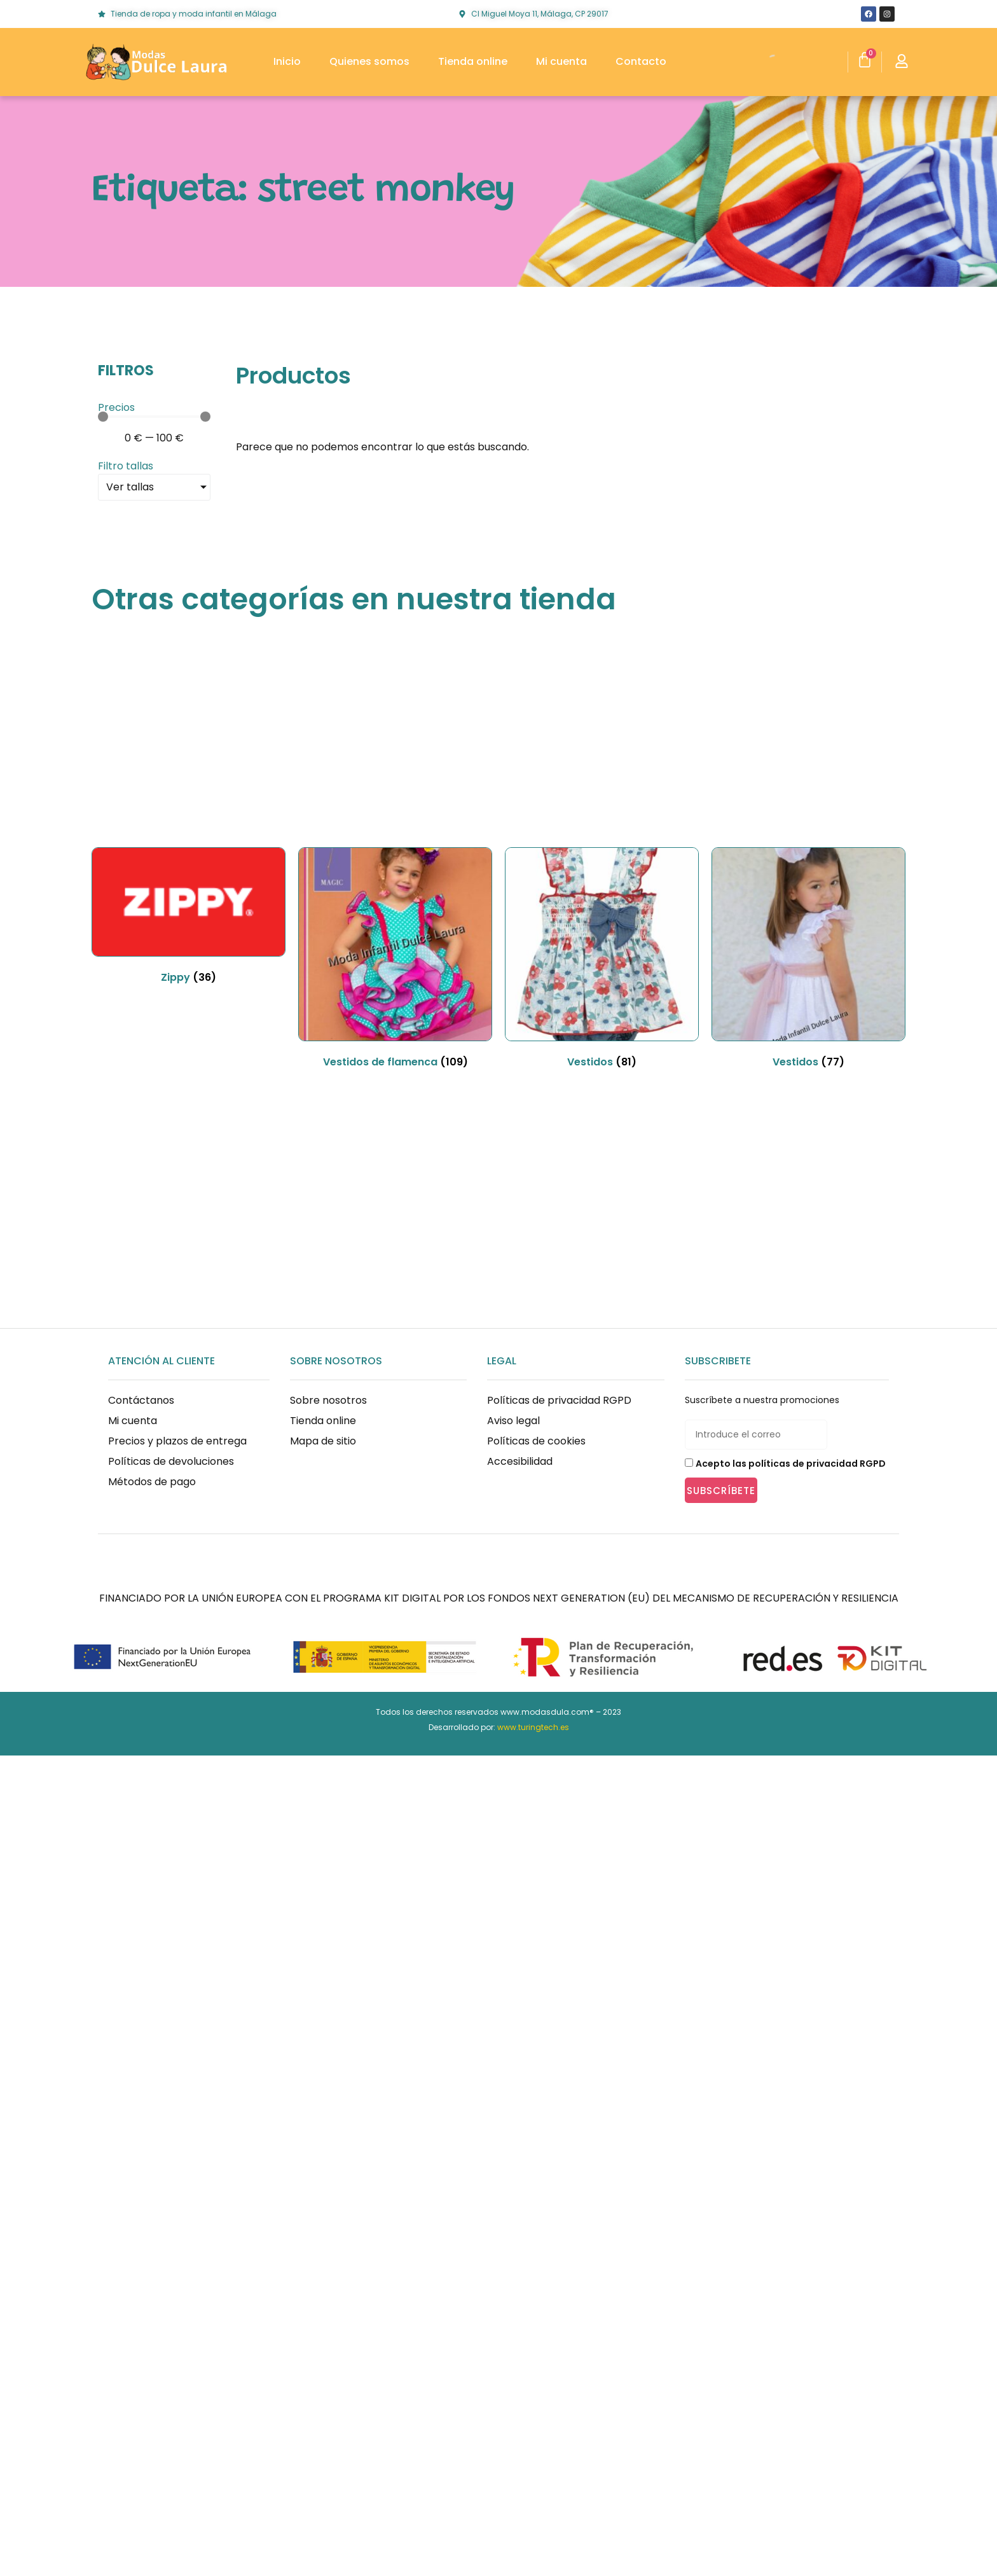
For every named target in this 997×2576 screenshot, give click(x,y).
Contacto (640, 61)
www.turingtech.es (533, 1727)
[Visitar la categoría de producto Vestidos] (602, 960)
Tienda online (472, 61)
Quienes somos (369, 61)
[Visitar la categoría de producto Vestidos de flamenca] (395, 960)
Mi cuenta (561, 61)
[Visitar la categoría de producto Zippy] (188, 917)
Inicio (287, 61)
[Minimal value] (154, 417)
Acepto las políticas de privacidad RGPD (791, 1463)
